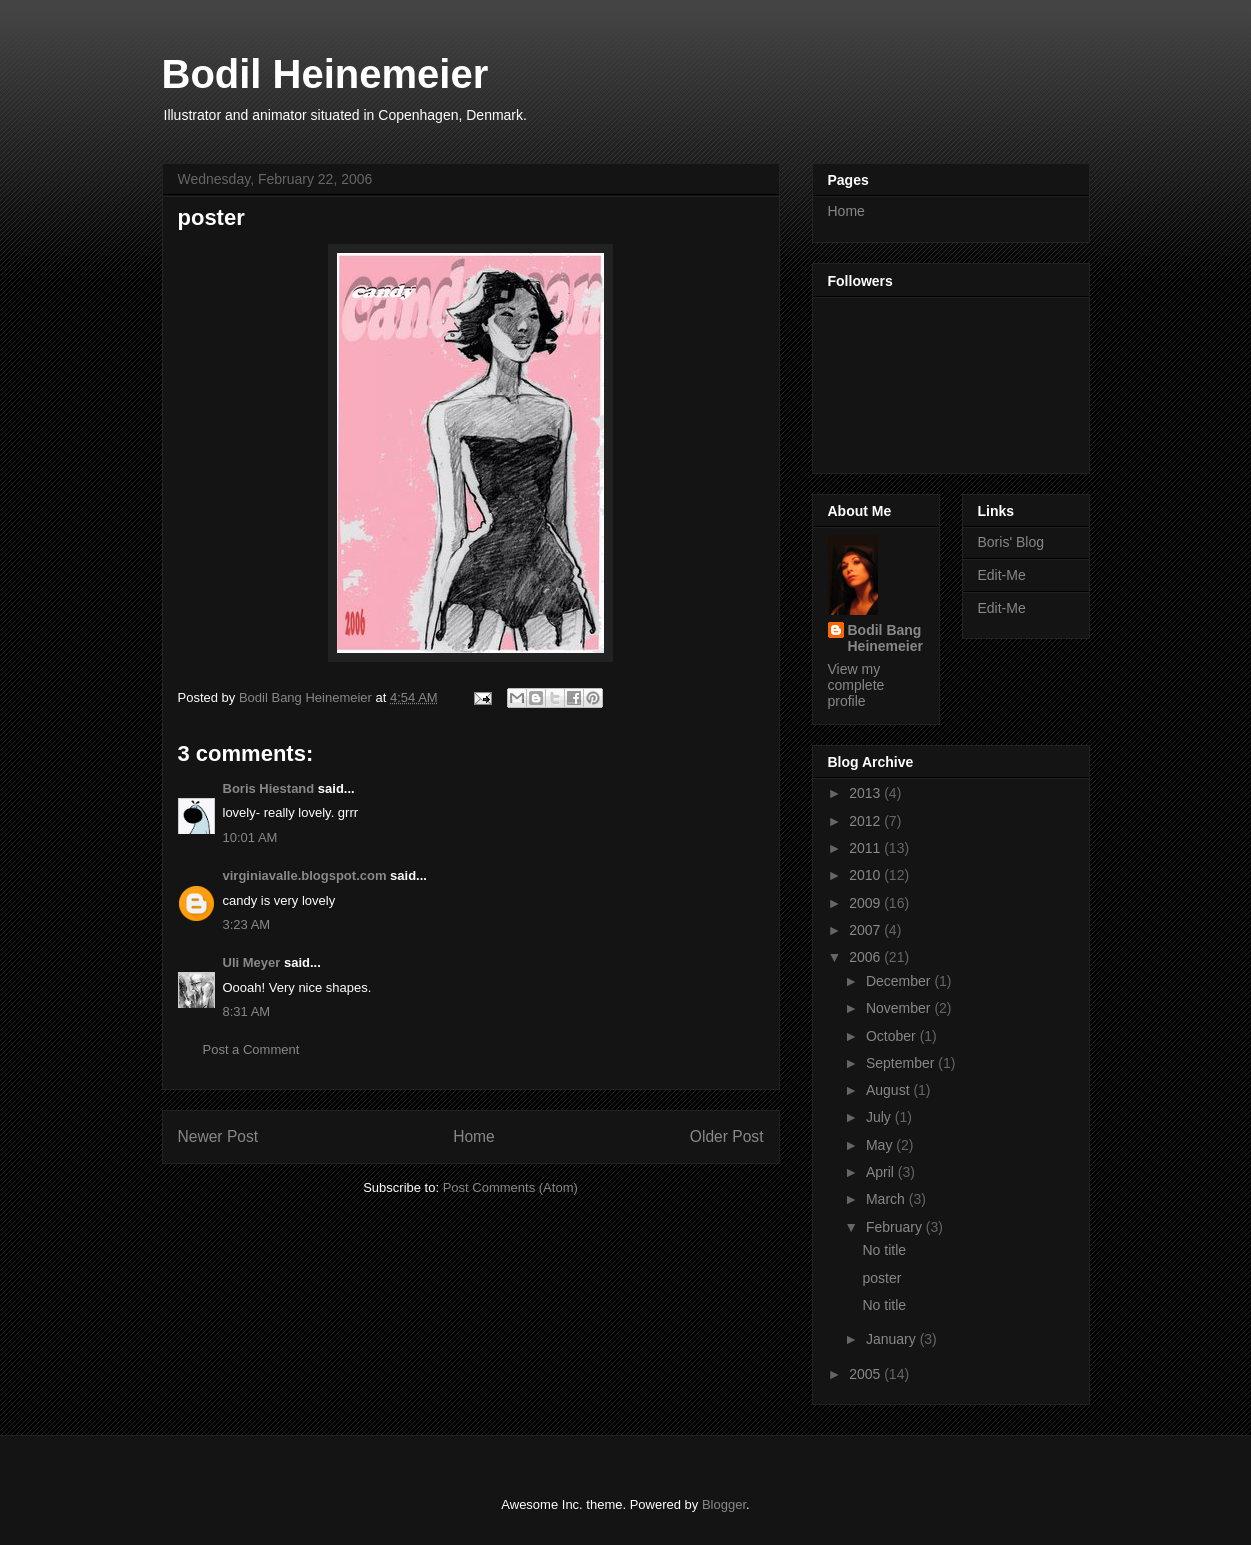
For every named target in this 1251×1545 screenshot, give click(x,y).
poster (881, 1278)
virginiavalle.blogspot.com (305, 875)
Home (474, 1136)
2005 (866, 1374)
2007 (866, 930)
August (889, 1090)
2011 (866, 848)
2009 (866, 903)
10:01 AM (250, 837)
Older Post (727, 1136)
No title (884, 1250)
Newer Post (218, 1136)
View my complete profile (856, 685)
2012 (866, 821)
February (896, 1227)
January (893, 1339)
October (893, 1036)
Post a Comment (251, 1049)
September (902, 1063)
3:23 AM (247, 924)
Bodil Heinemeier (325, 74)
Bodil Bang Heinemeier (885, 638)
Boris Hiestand (269, 788)
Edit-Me (1002, 575)
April (882, 1172)
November (900, 1008)
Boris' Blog (1011, 542)
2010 (866, 875)
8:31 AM (247, 1011)
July (880, 1117)
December (900, 981)
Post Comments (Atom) (510, 1187)
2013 (866, 793)
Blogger (724, 1504)
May (881, 1145)
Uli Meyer (252, 962)
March (887, 1199)
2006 (866, 957)
